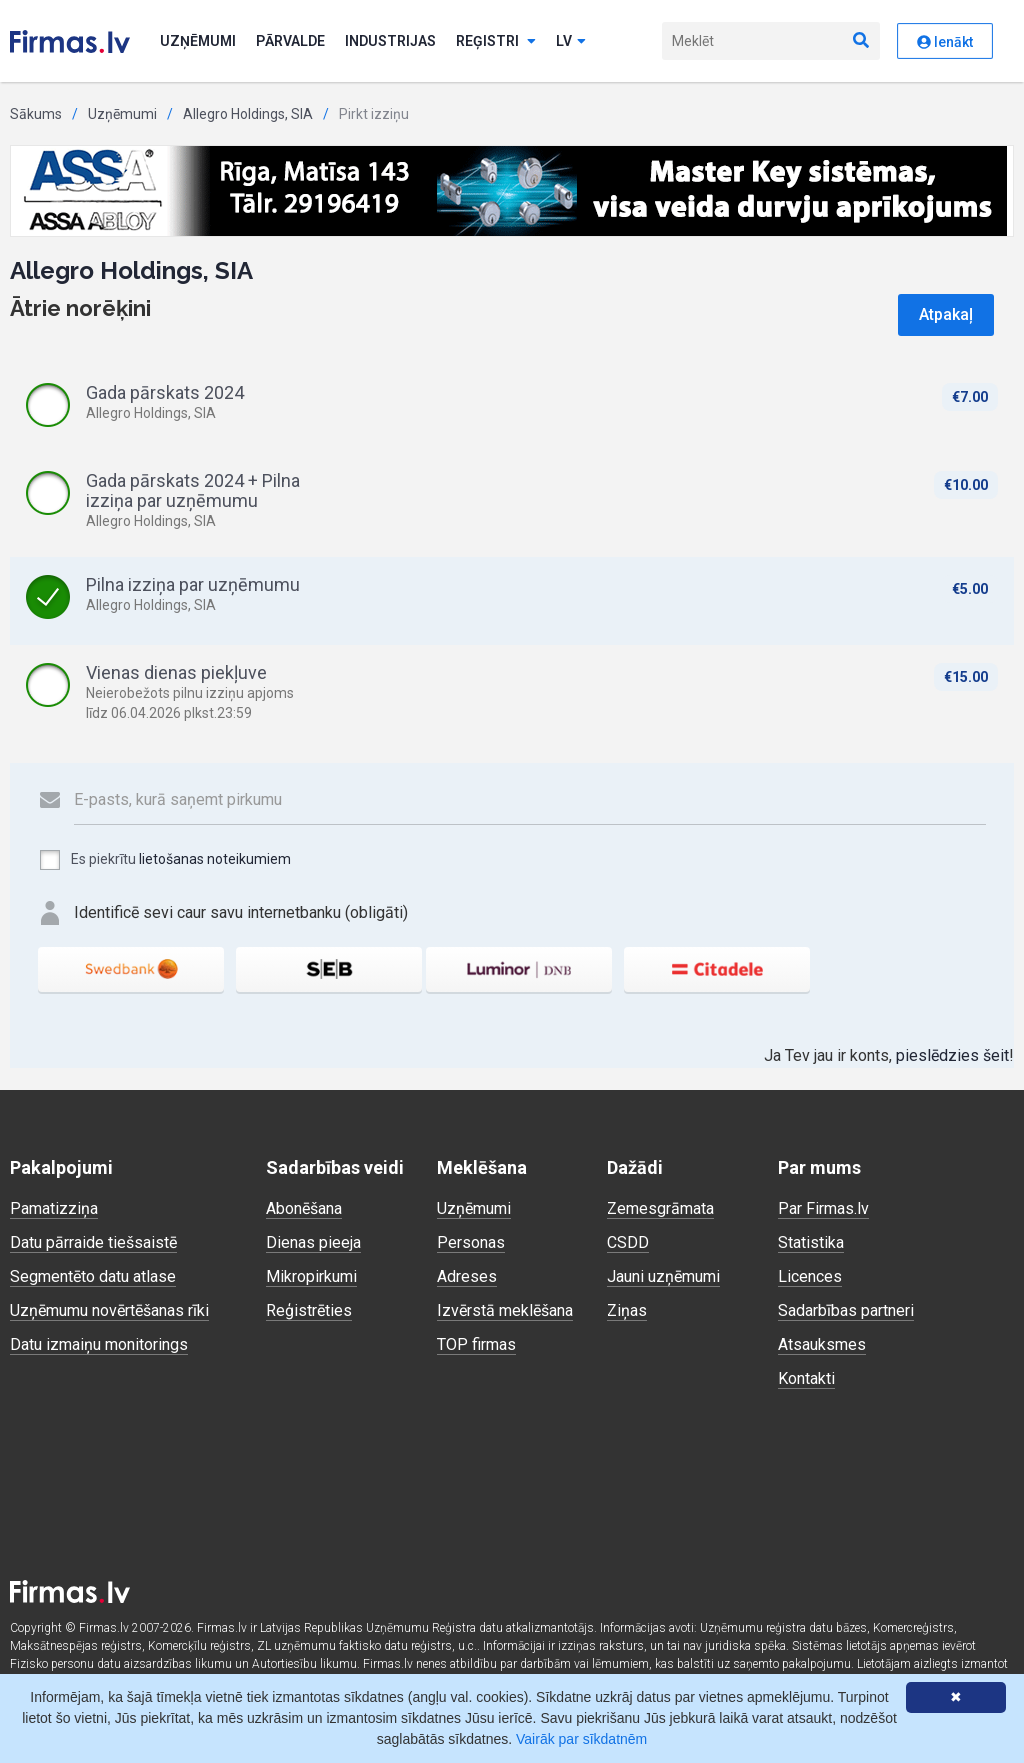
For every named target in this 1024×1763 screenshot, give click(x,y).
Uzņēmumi (198, 41)
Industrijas (390, 41)
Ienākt (945, 42)
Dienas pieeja (313, 1242)
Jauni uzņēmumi (663, 1276)
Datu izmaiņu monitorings (99, 1344)
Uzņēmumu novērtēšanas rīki (109, 1310)
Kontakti (806, 1378)
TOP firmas (476, 1344)
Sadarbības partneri (846, 1310)
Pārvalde (290, 41)
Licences (810, 1276)
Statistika (811, 1242)
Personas (471, 1242)
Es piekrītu (164, 860)
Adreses (467, 1276)
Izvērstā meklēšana (505, 1310)
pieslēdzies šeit (952, 1055)
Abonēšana (304, 1208)
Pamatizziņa (54, 1208)
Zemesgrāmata (660, 1208)
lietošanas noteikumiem (215, 859)
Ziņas (627, 1310)
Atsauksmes (822, 1344)
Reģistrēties (309, 1310)
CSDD (628, 1242)
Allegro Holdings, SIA (248, 114)
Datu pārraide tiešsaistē (93, 1242)
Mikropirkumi (311, 1276)
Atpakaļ (946, 314)
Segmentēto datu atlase (93, 1276)
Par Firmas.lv (823, 1208)
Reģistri (496, 41)
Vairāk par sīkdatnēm (581, 1739)
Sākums (36, 114)
